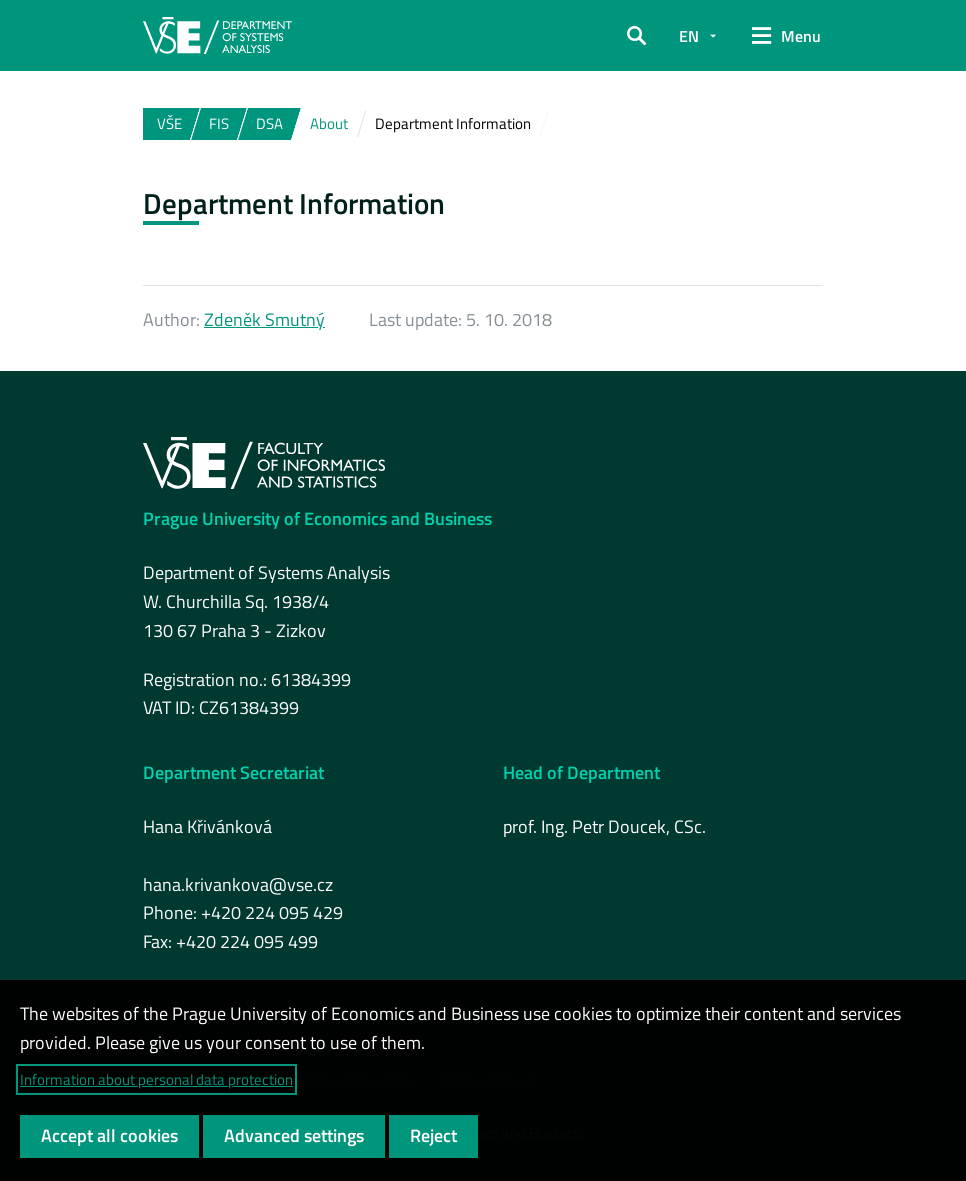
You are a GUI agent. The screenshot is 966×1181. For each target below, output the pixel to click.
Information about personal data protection (156, 1079)
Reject (433, 1135)
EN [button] (689, 36)
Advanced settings (294, 1135)
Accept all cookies (109, 1135)
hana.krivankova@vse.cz (238, 884)
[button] (636, 36)
